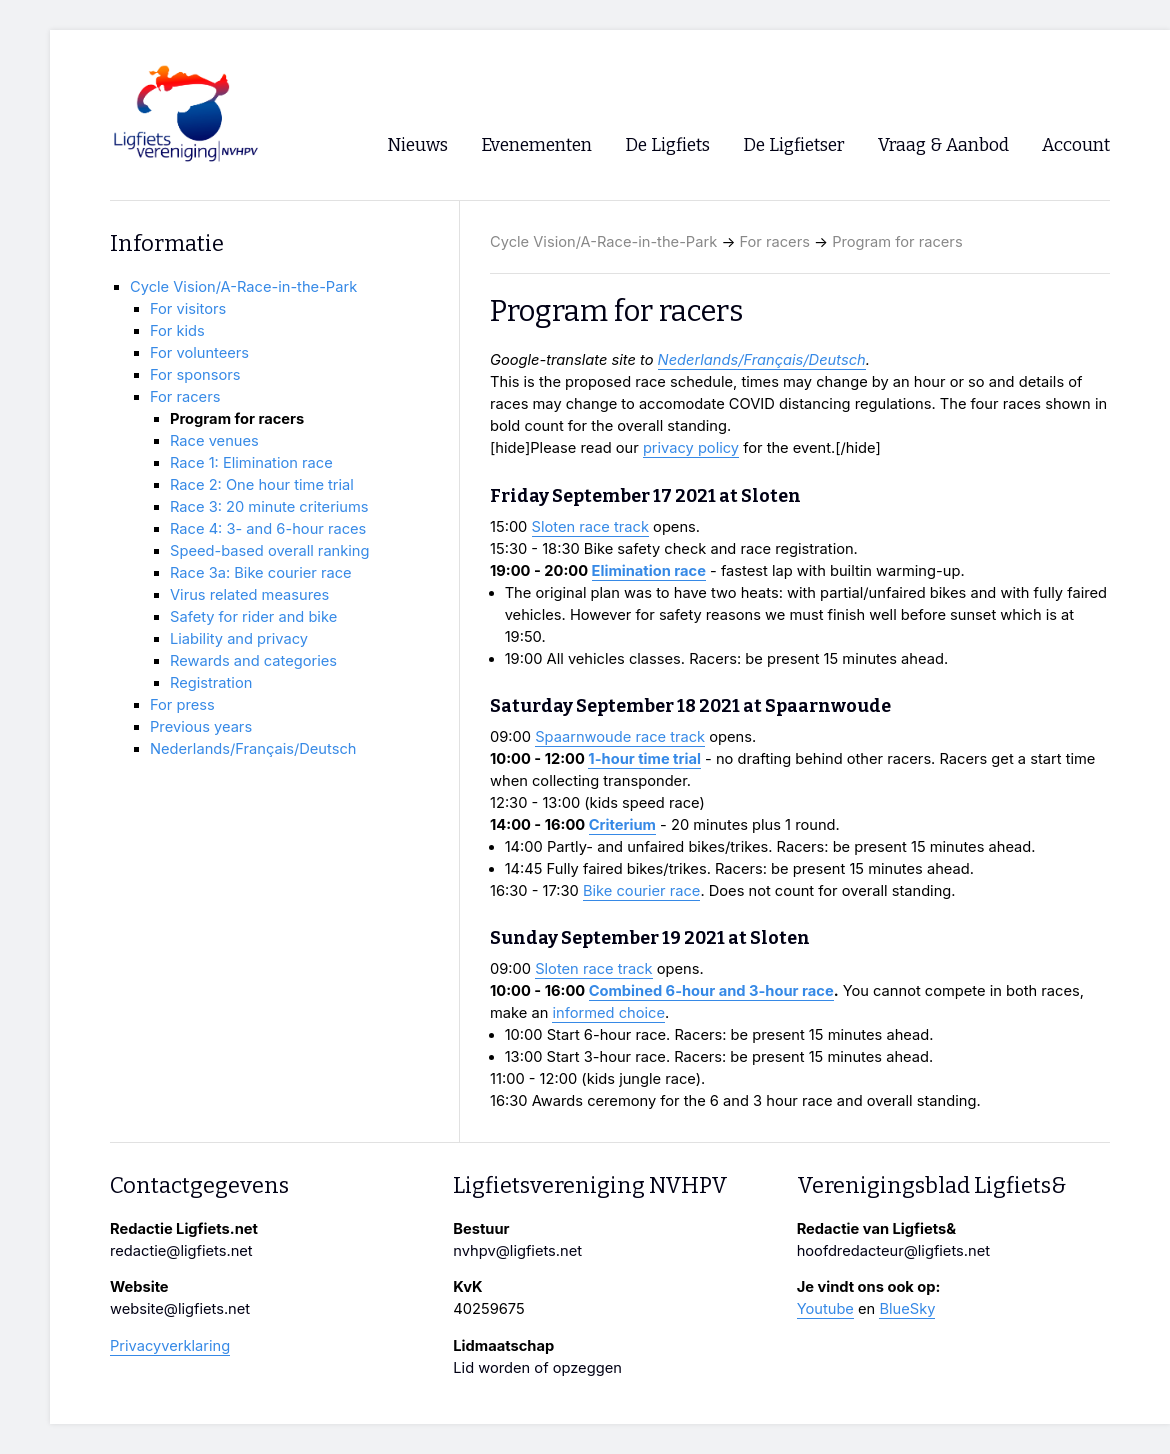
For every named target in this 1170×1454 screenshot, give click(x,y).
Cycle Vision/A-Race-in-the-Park (603, 242)
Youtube (825, 1309)
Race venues (214, 441)
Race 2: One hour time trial (262, 485)
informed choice (608, 1013)
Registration (211, 683)
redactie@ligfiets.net (181, 1251)
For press (182, 705)
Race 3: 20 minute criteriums (269, 507)
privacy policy (691, 448)
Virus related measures (249, 595)
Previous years (201, 727)
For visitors (188, 309)
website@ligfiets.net (180, 1309)
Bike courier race (641, 891)
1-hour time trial (644, 759)
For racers (775, 242)
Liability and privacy (239, 639)
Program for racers (897, 242)
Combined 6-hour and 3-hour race (711, 991)
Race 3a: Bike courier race (261, 573)
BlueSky (907, 1309)
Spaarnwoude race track (620, 737)
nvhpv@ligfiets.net (517, 1251)
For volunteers (199, 353)
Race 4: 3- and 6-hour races (268, 529)
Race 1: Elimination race (251, 463)
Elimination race (649, 571)
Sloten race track (590, 527)
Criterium (622, 825)
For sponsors (195, 375)
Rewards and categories (253, 661)
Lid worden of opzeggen (537, 1368)
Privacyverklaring (170, 1346)
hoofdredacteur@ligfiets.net (893, 1251)
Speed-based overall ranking (270, 551)
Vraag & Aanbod (943, 145)
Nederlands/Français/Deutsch (762, 360)
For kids (177, 331)
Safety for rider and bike (253, 617)
